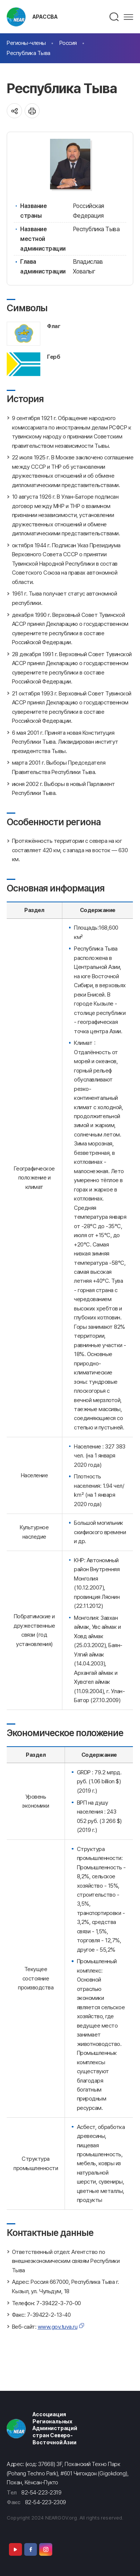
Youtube (15, 2549)
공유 (14, 111)
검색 (114, 16)
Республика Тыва (28, 52)
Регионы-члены (26, 42)
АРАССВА (44, 16)
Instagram (45, 2549)
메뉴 (128, 17)
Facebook (30, 2549)
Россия (68, 42)
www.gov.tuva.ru (58, 2326)
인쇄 (32, 111)
